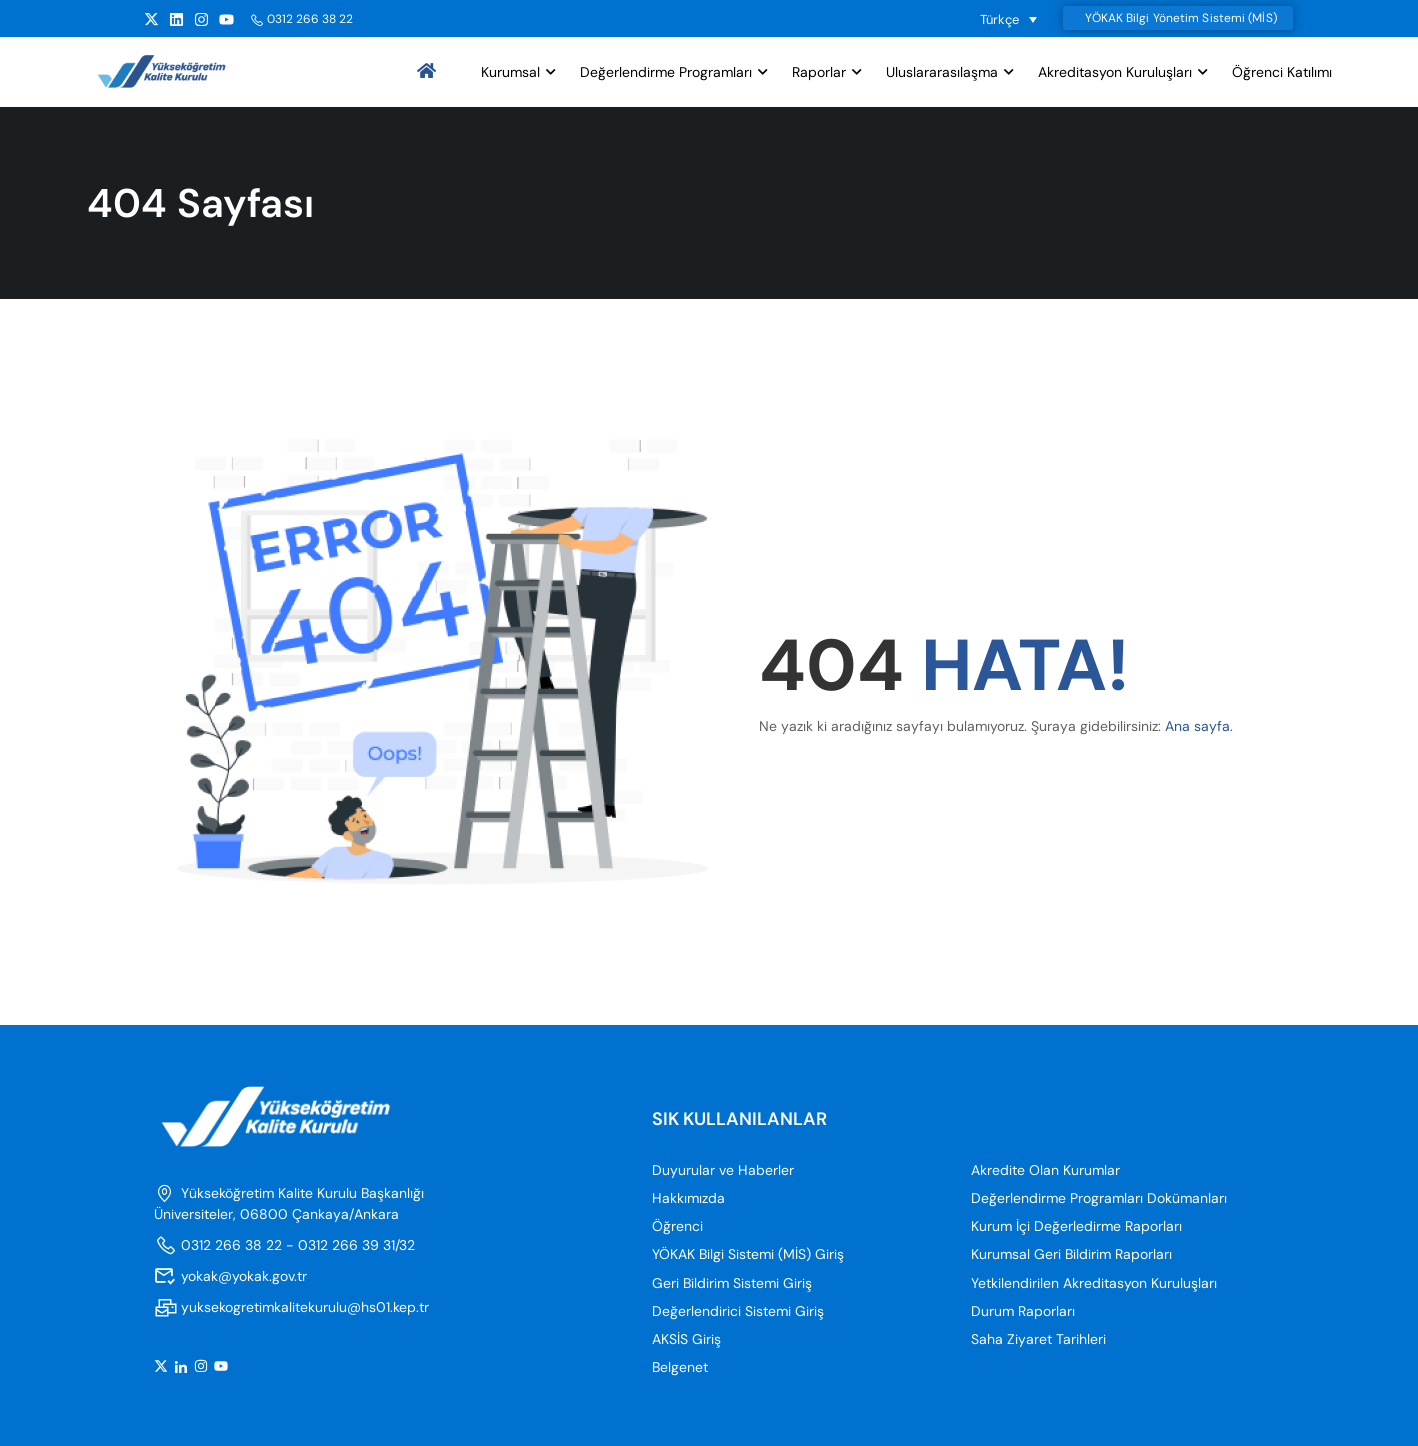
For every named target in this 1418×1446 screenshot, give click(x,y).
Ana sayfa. (1199, 728)
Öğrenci (677, 1228)
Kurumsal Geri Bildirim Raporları (1071, 1256)
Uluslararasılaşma (942, 73)
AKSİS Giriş (686, 1340)
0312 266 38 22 (301, 19)
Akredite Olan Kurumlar (1045, 1171)
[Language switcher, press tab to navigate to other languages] (1009, 19)
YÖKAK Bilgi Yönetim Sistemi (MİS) (1180, 18)
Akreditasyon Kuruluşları (1115, 73)
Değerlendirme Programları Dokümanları (1099, 1200)
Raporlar (819, 73)
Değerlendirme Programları (666, 73)
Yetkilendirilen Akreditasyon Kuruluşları (1094, 1284)
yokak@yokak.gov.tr (230, 1277)
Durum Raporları (1023, 1312)
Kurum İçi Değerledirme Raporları (1076, 1228)
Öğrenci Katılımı (1282, 73)
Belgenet (680, 1369)
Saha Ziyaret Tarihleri (1038, 1340)
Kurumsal (510, 73)
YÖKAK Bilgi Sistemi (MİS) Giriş (748, 1256)
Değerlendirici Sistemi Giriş (738, 1312)
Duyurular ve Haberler (723, 1171)
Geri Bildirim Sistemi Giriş (732, 1284)
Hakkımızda (688, 1200)
